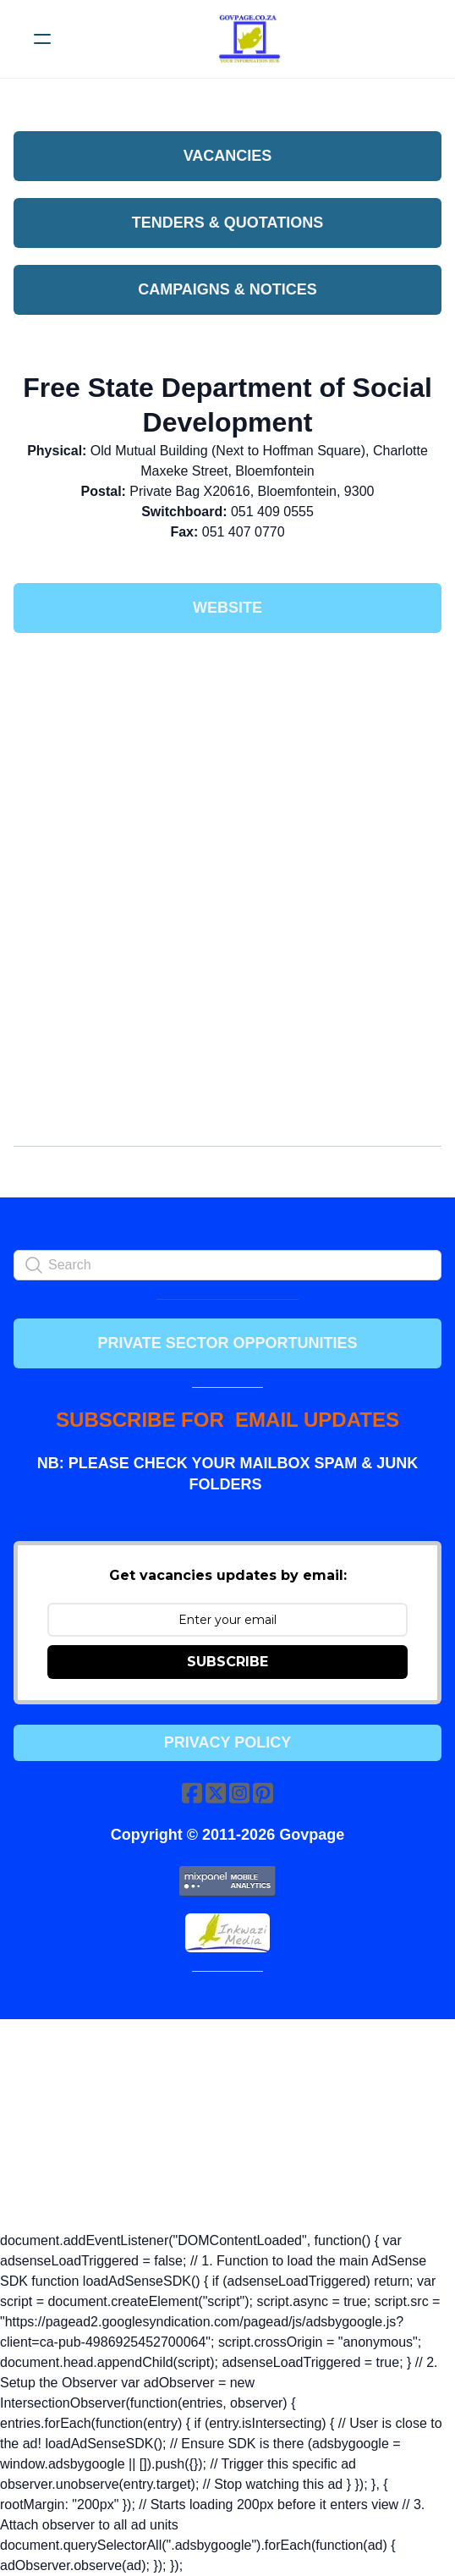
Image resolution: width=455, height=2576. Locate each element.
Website (227, 607)
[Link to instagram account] (239, 1792)
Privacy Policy (227, 1742)
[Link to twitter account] (216, 1792)
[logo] (249, 39)
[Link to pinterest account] (263, 1792)
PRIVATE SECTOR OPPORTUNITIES (227, 1343)
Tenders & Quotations (227, 222)
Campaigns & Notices (227, 289)
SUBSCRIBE (227, 1662)
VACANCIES (228, 155)
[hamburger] (42, 39)
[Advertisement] (227, 771)
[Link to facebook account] (192, 1792)
